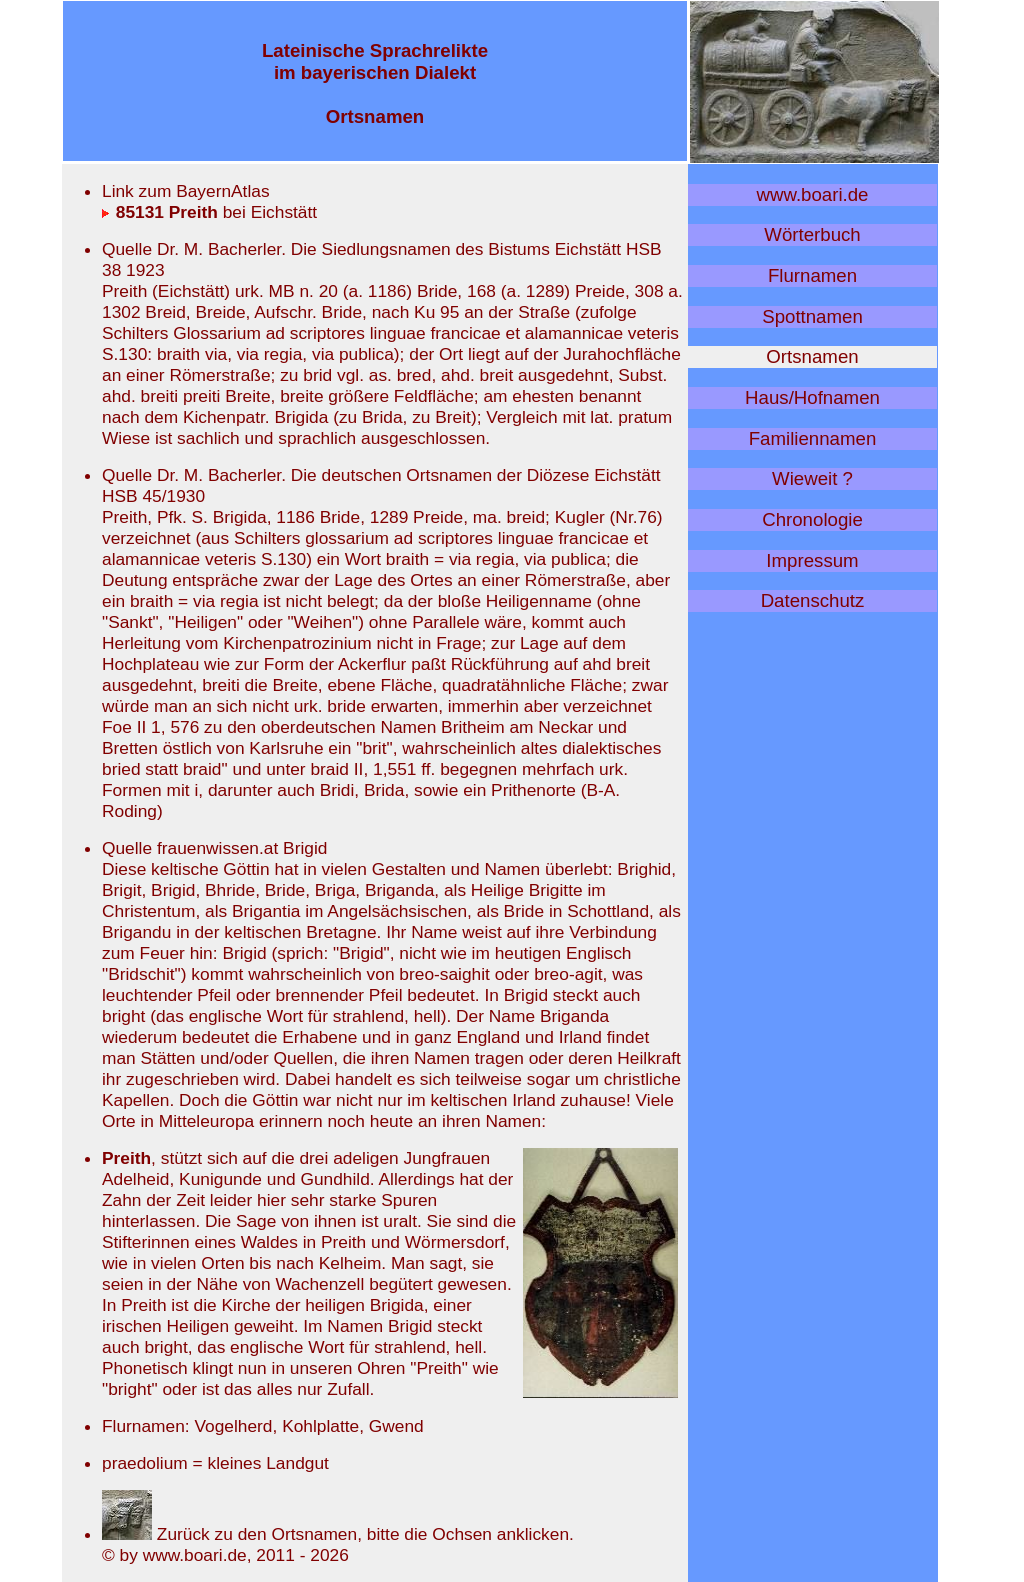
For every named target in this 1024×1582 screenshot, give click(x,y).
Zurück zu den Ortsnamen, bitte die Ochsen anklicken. (338, 1534)
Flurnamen (812, 275)
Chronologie (812, 519)
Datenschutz (813, 600)
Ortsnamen (812, 356)
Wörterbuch (812, 234)
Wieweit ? (812, 478)
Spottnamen (812, 316)
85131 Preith (160, 212)
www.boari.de (813, 194)
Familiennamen (813, 438)
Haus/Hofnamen (812, 397)
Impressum (812, 560)
